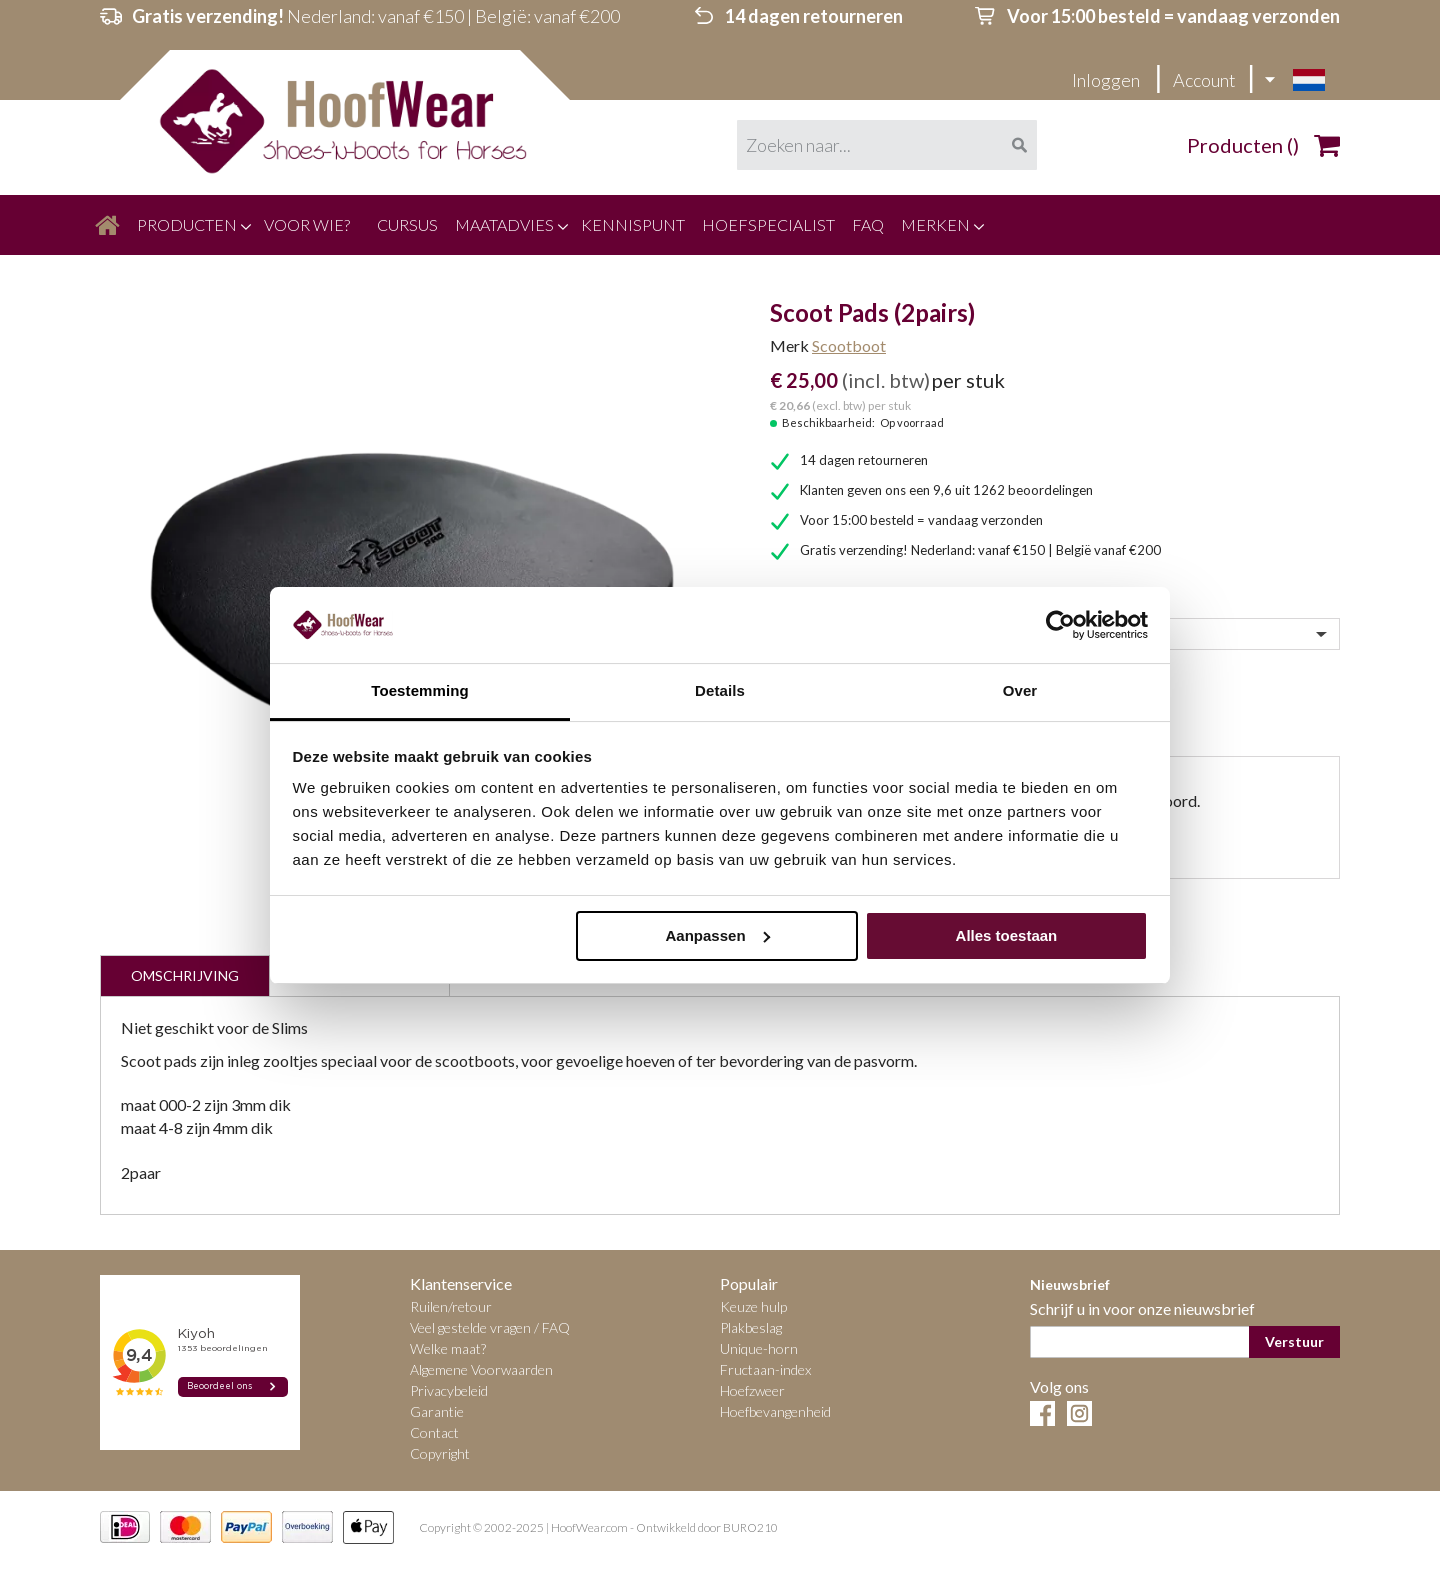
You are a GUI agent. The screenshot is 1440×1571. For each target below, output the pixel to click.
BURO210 (750, 1528)
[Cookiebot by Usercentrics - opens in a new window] (1060, 625)
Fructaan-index (765, 1369)
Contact (434, 1432)
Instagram (1079, 1413)
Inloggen (1107, 80)
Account (1204, 80)
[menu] (720, 225)
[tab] (184, 975)
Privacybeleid (449, 1390)
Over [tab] (1020, 690)
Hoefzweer (752, 1390)
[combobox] (887, 145)
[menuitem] (107, 225)
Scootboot (849, 345)
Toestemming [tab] (420, 690)
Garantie (437, 1411)
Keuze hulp (753, 1306)
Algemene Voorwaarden (481, 1369)
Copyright (440, 1453)
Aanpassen (718, 935)
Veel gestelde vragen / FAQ (490, 1327)
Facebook (1042, 1413)
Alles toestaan (1007, 935)
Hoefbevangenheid (775, 1411)
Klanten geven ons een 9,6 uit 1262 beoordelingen (946, 490)
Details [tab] (720, 690)
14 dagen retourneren (864, 460)
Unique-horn (759, 1348)
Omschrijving (185, 975)
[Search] (1019, 145)
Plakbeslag (751, 1327)
